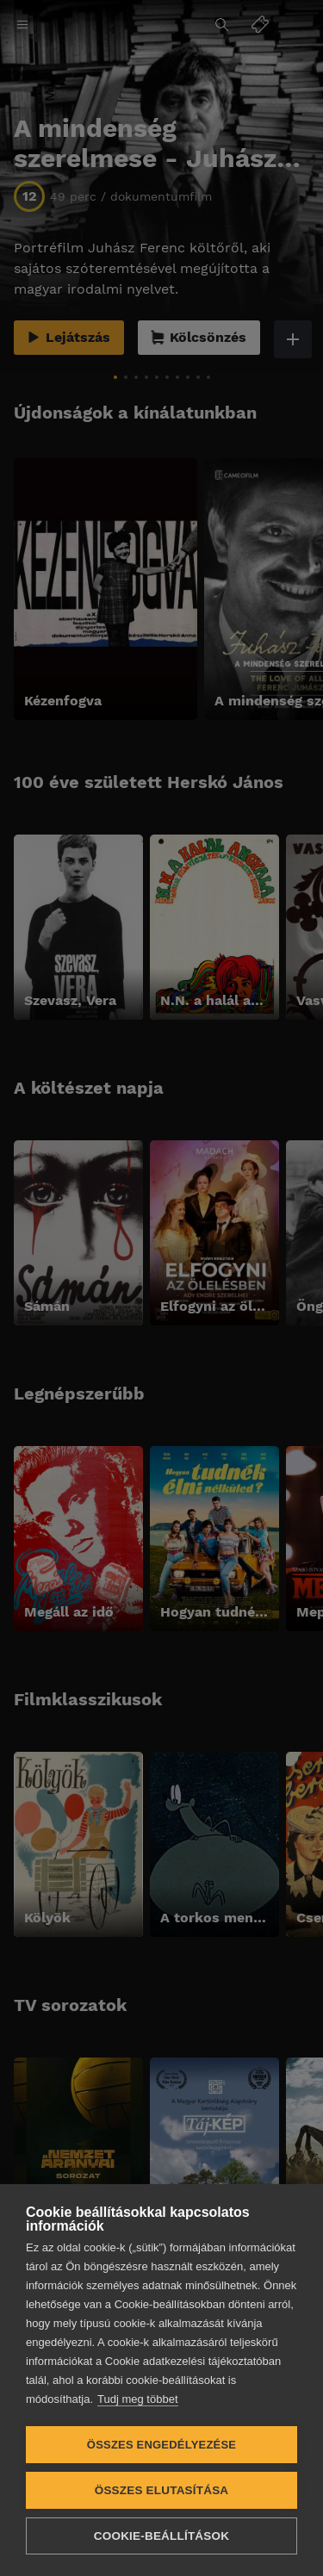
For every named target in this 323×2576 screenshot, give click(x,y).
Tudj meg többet (137, 2399)
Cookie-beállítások (161, 2535)
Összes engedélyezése (161, 2444)
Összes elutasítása (162, 2490)
